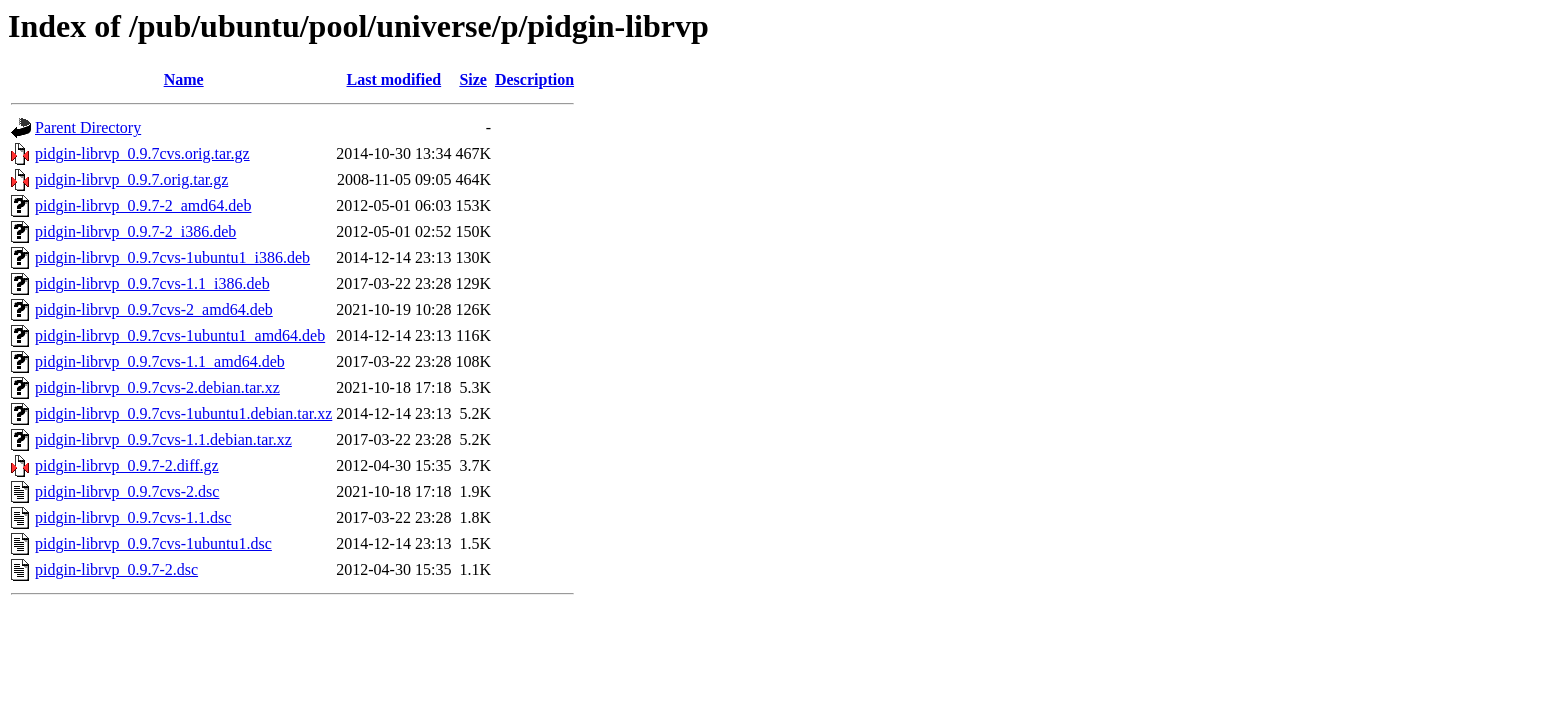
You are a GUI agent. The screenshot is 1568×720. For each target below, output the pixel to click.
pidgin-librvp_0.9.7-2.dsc (116, 569)
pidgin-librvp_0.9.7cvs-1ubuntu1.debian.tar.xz (183, 413)
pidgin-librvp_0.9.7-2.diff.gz (127, 465)
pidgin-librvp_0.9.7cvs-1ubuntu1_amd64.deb (180, 335)
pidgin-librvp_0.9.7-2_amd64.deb (143, 205)
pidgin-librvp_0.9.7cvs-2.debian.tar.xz (157, 387)
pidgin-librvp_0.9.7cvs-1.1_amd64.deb (160, 361)
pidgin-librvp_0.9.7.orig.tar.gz (131, 179)
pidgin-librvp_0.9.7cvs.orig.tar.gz (142, 153)
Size (473, 79)
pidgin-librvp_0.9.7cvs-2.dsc (127, 491)
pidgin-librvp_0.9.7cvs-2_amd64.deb (154, 309)
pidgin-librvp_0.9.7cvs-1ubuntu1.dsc (153, 543)
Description (534, 79)
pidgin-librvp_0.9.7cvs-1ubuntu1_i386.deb (172, 257)
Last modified (394, 79)
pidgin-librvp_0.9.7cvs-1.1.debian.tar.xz (163, 439)
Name (184, 79)
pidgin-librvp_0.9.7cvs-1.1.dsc (133, 517)
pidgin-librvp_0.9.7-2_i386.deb (135, 231)
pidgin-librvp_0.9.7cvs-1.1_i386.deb (152, 283)
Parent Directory (88, 127)
